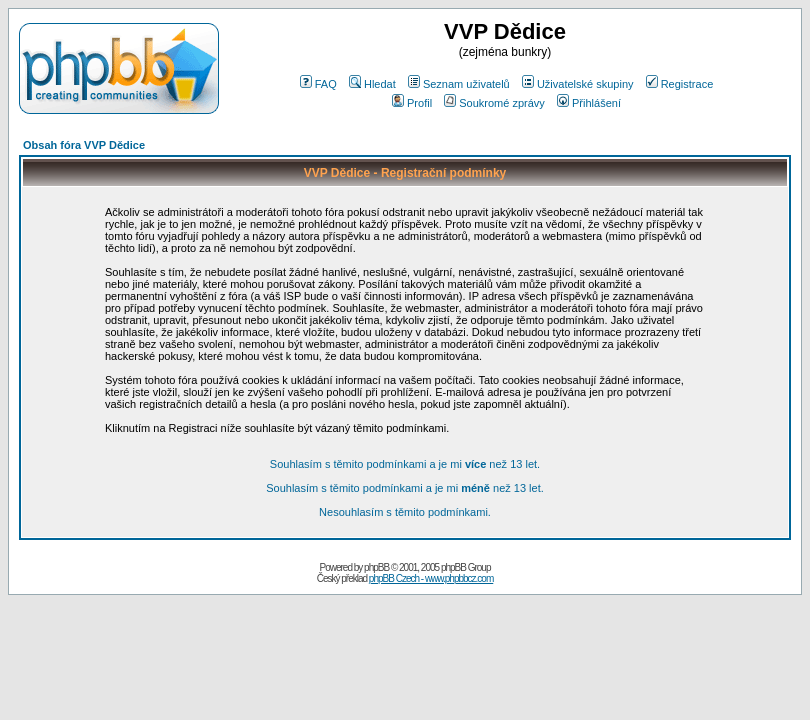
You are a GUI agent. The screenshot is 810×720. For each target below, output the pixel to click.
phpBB (376, 567)
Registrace (680, 84)
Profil (412, 103)
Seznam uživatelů (459, 84)
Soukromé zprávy (494, 103)
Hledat (372, 84)
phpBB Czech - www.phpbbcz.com (431, 578)
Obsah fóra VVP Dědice (84, 145)
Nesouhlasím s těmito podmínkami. (405, 512)
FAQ (318, 84)
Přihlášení (589, 103)
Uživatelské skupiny (578, 84)
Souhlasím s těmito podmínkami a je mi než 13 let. (405, 464)
